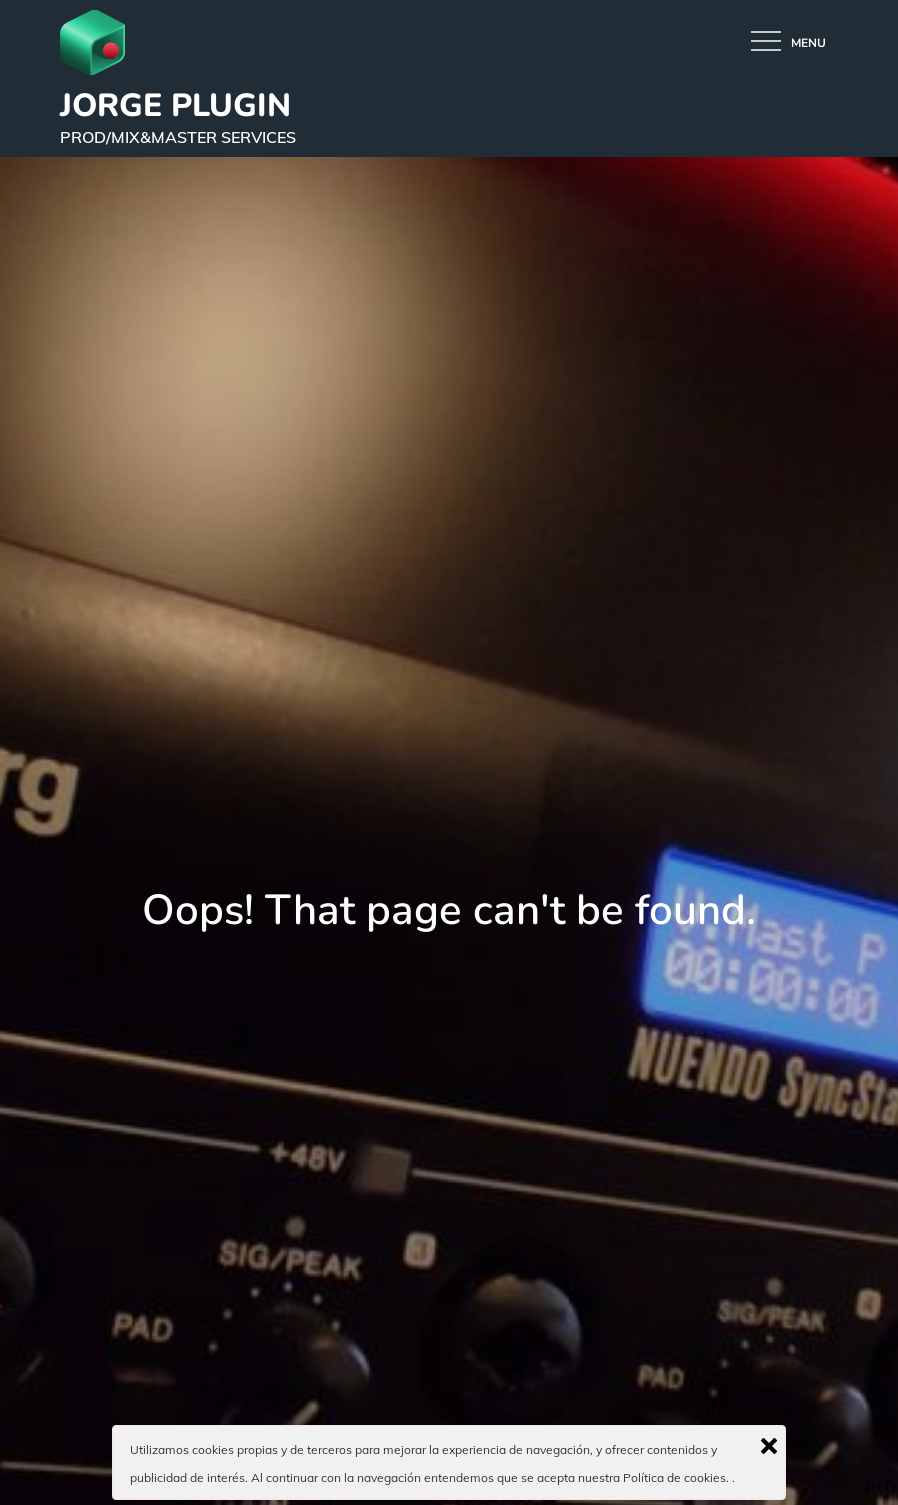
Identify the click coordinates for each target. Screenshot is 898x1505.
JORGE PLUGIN (175, 105)
